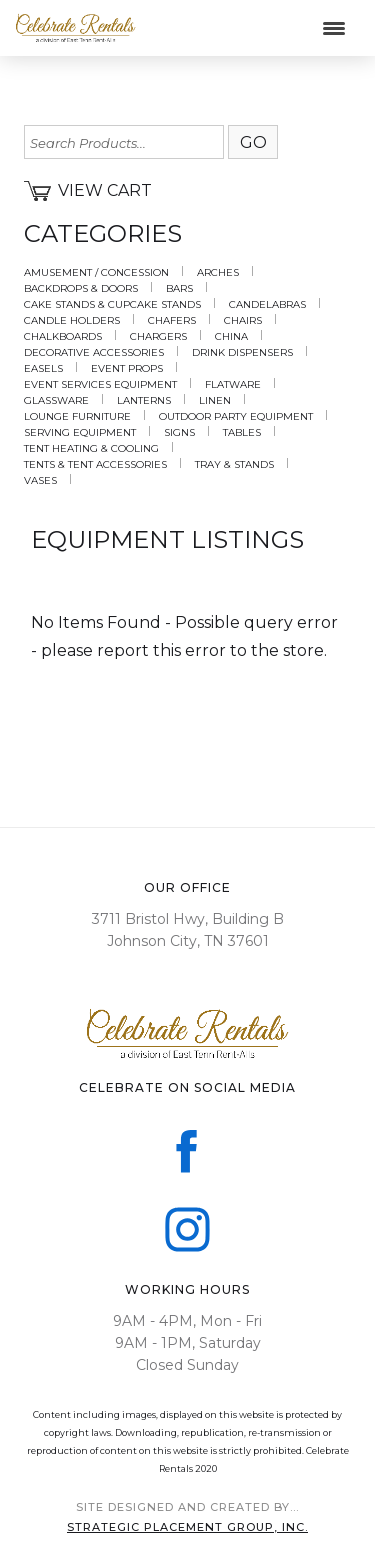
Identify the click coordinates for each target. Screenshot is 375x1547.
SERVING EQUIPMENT (80, 433)
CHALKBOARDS (63, 337)
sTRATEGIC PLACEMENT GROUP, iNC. (187, 1527)
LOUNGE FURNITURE (77, 417)
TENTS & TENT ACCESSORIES (95, 465)
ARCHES (218, 273)
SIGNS (179, 433)
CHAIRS (243, 321)
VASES (40, 481)
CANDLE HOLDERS (72, 321)
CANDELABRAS (267, 305)
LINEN (215, 401)
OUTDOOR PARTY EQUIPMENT (236, 417)
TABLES (242, 433)
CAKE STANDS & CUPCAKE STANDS (112, 305)
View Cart (88, 191)
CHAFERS (172, 321)
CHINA (231, 337)
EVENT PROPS (127, 369)
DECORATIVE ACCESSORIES (94, 353)
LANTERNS (144, 401)
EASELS (43, 369)
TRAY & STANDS (234, 465)
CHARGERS (158, 337)
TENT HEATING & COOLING (91, 449)
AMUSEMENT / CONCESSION (96, 273)
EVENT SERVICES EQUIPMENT (100, 385)
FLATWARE (233, 385)
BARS (179, 289)
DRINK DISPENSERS (242, 353)
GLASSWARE (56, 401)
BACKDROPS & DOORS (81, 289)
